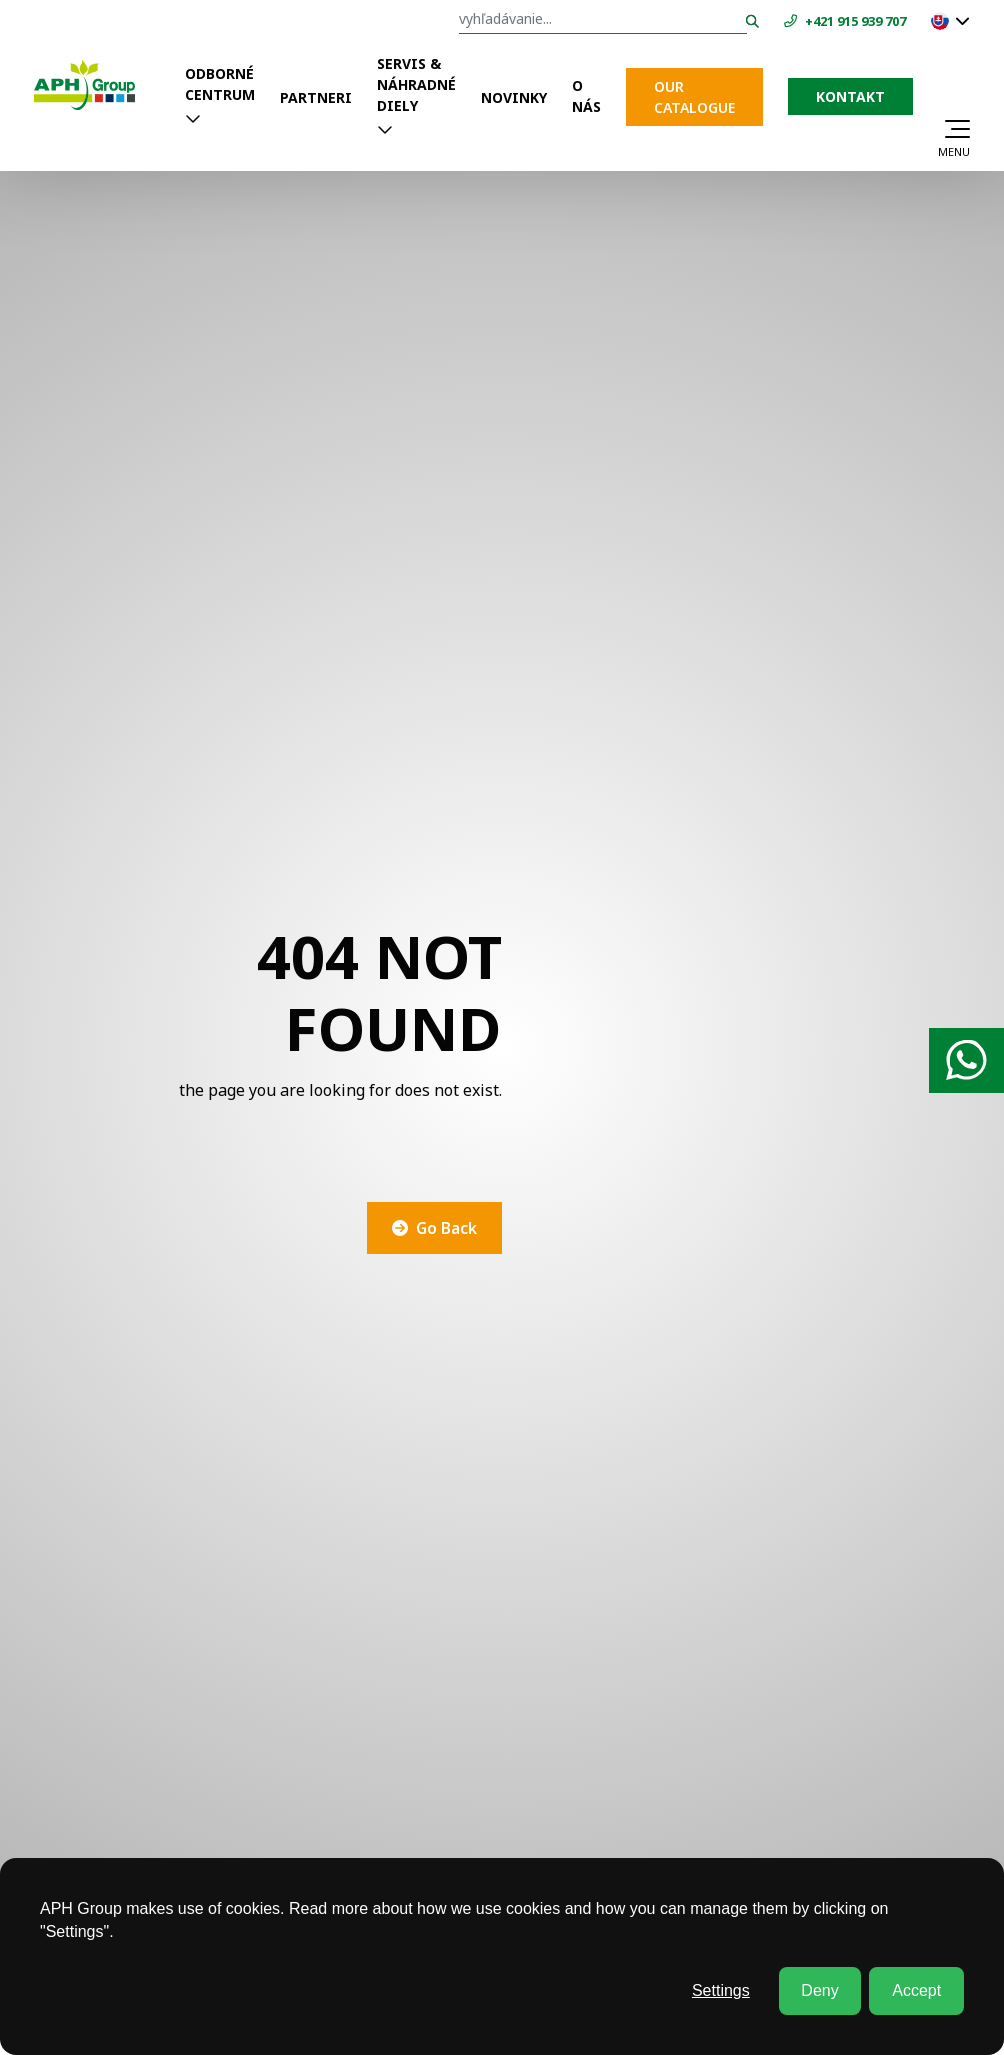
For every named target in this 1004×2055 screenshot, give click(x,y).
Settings (721, 1990)
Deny (819, 1990)
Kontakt (850, 96)
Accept (916, 1990)
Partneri (316, 97)
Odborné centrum (220, 84)
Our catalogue (694, 97)
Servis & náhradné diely (416, 84)
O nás (586, 96)
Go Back (446, 1228)
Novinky (514, 97)
